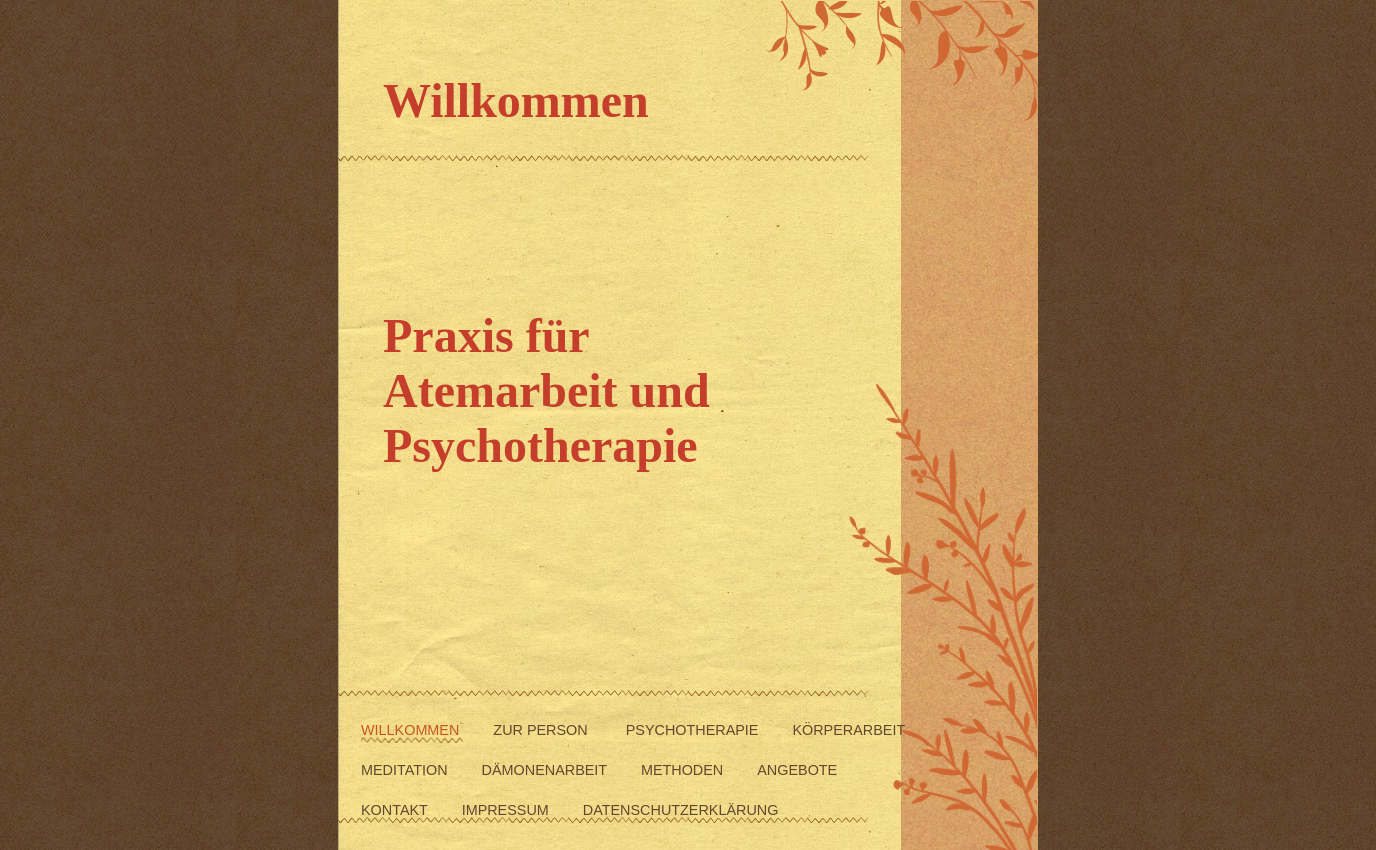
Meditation (406, 770)
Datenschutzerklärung (681, 810)
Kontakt (396, 810)
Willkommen (412, 730)
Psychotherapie (694, 730)
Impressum (507, 810)
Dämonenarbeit (546, 770)
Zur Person (544, 730)
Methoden (684, 770)
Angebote (797, 770)
